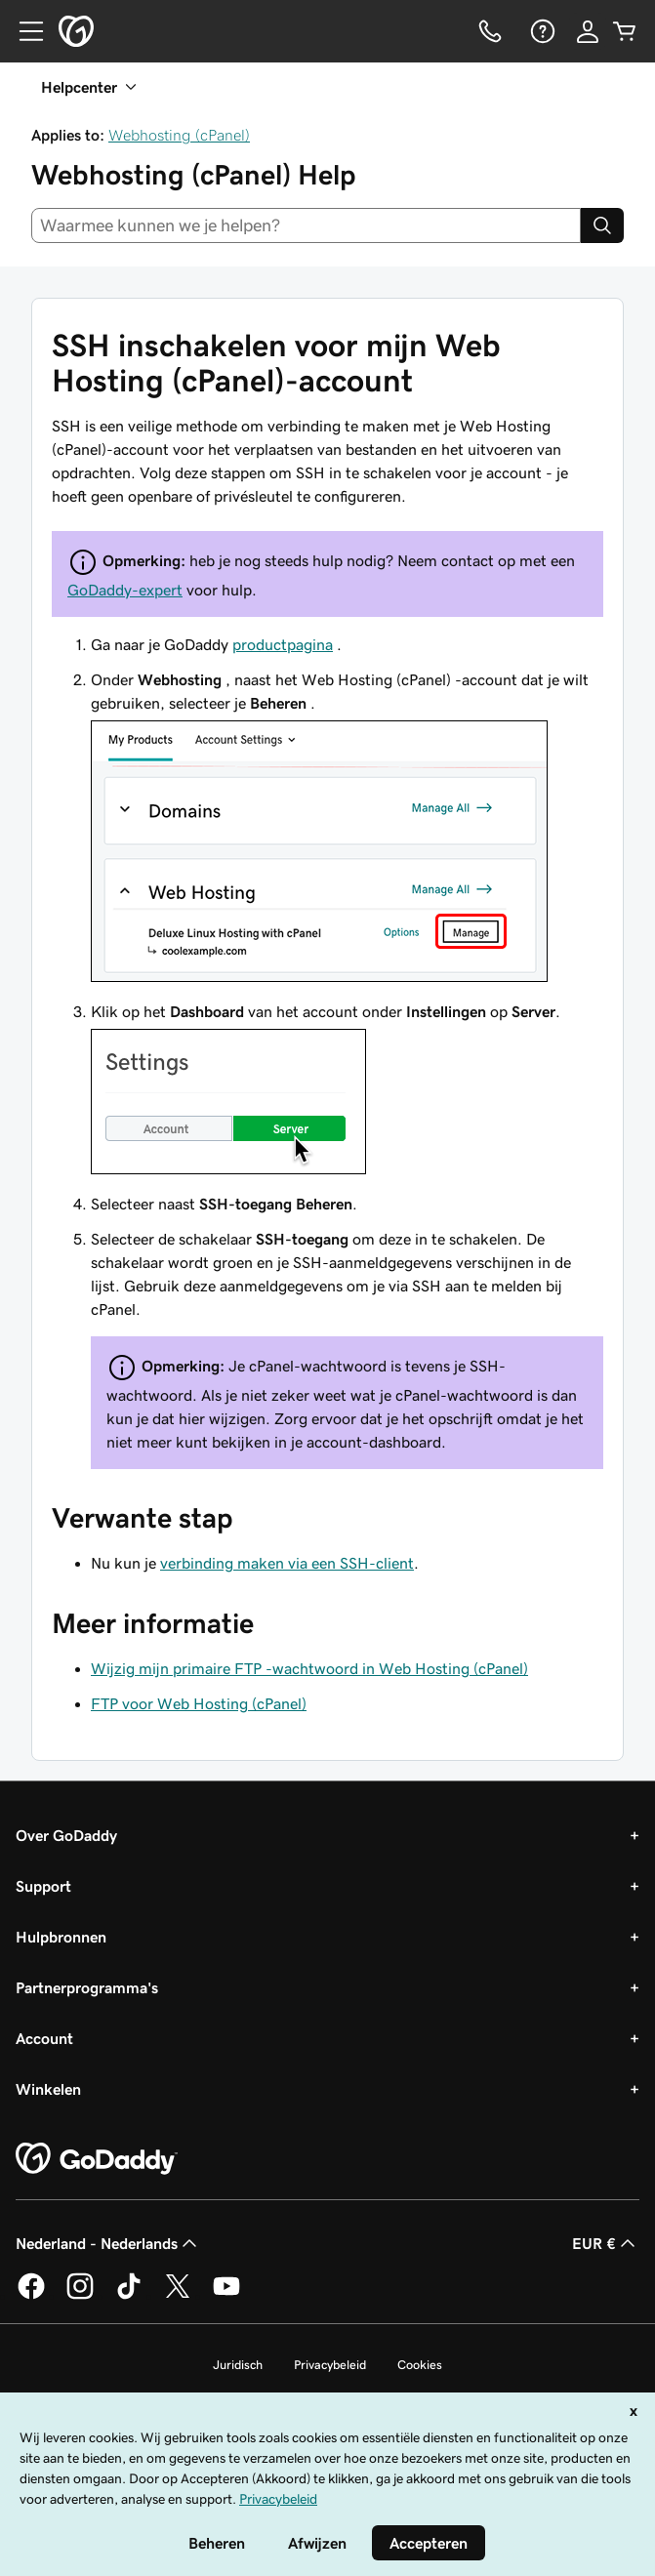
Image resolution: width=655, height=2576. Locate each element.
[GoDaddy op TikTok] (128, 2296)
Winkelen (48, 2089)
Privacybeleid (330, 2364)
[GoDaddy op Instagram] (80, 2296)
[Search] (602, 225)
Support (43, 1886)
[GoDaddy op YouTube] (226, 2296)
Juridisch (238, 2364)
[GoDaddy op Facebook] (31, 2296)
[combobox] (306, 225)
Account (44, 2038)
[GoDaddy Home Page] (97, 2159)
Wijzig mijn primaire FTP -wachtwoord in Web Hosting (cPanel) (309, 1668)
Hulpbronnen (61, 1936)
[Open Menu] (23, 31)
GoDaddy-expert (125, 589)
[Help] (540, 31)
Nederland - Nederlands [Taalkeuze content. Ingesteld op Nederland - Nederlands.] (108, 2243)
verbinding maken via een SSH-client (287, 1563)
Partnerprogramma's (87, 1987)
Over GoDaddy (66, 1835)
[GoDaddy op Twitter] (177, 2296)
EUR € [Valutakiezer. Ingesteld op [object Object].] (605, 2243)
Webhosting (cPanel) (179, 135)
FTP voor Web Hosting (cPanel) (199, 1703)
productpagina (282, 644)
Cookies (419, 2364)
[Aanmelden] (587, 31)
